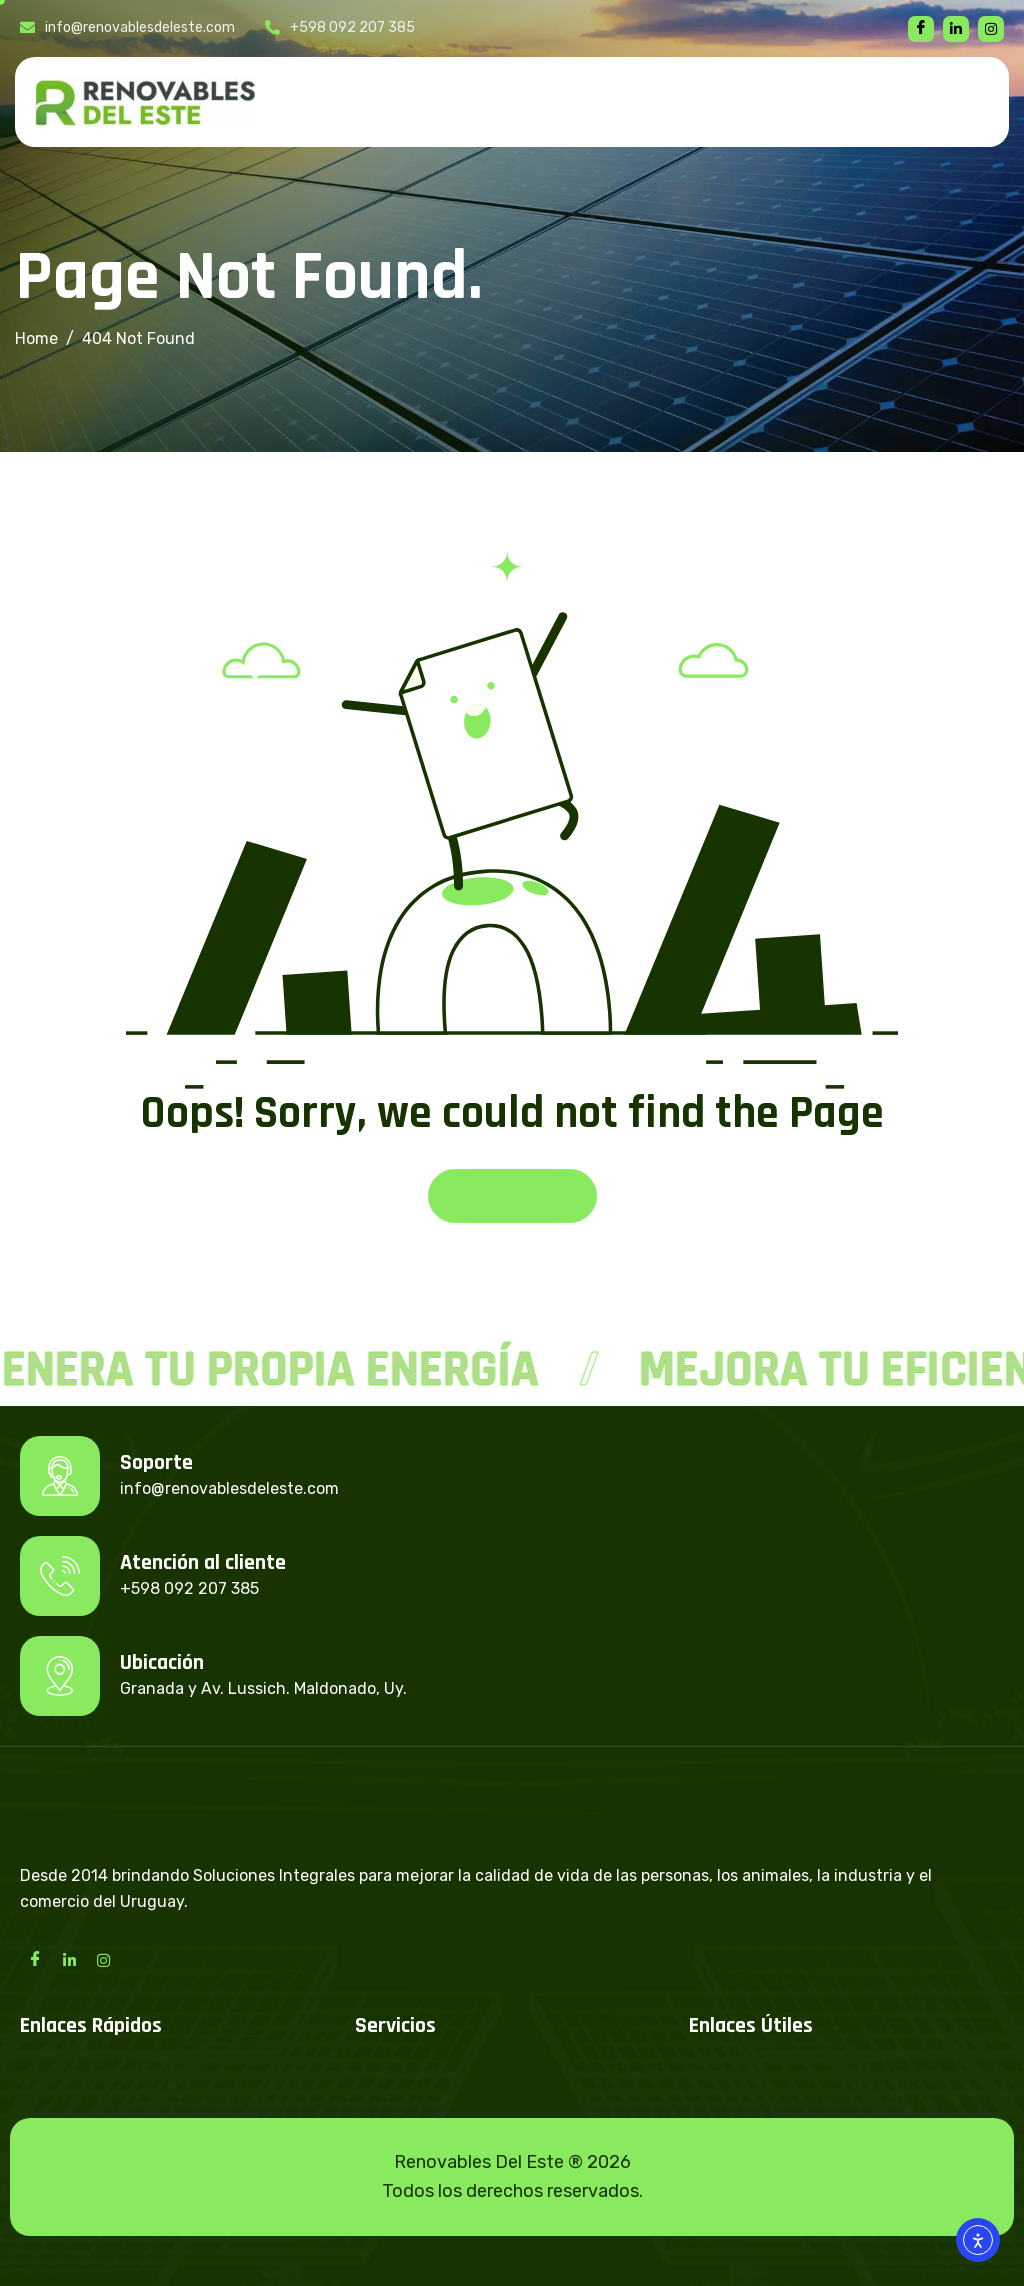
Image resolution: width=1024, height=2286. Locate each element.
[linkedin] (956, 29)
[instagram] (991, 29)
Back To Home (512, 1195)
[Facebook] (921, 29)
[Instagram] (103, 1959)
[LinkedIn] (69, 1959)
